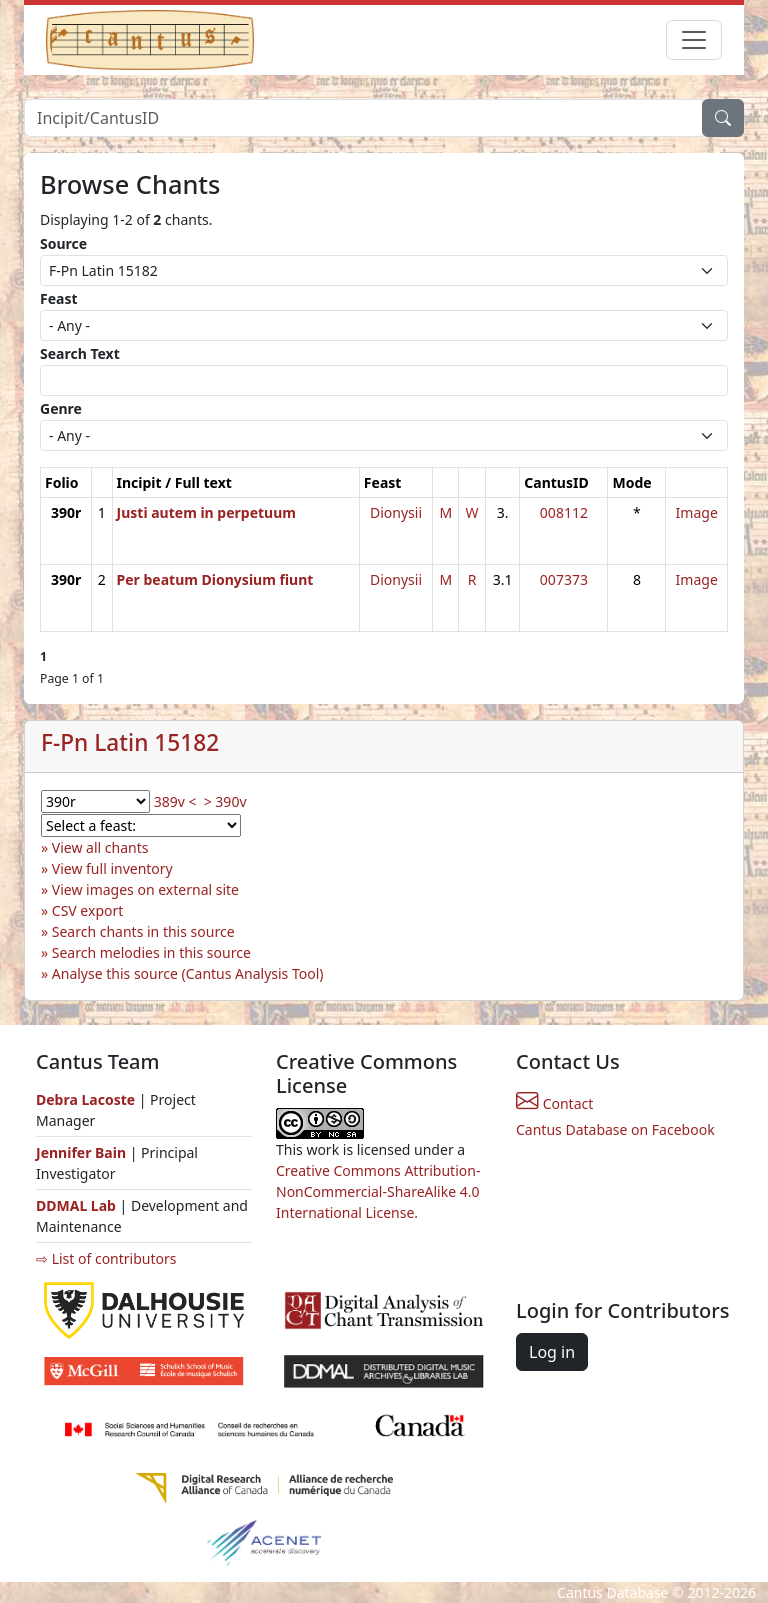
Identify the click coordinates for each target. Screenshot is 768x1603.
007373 (564, 579)
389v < (175, 801)
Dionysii (396, 512)
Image (697, 512)
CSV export (88, 910)
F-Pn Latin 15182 (130, 742)
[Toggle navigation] (694, 40)
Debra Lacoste (85, 1099)
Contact (554, 1103)
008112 (564, 512)
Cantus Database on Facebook (615, 1129)
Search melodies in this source (151, 952)
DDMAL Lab (76, 1205)
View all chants (100, 847)
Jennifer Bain (83, 1152)
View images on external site (145, 889)
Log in (552, 1352)
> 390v (225, 801)
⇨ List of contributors (106, 1258)
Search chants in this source (143, 931)
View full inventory (112, 868)
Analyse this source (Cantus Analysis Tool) (188, 973)
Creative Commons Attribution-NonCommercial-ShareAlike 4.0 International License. (378, 1191)
